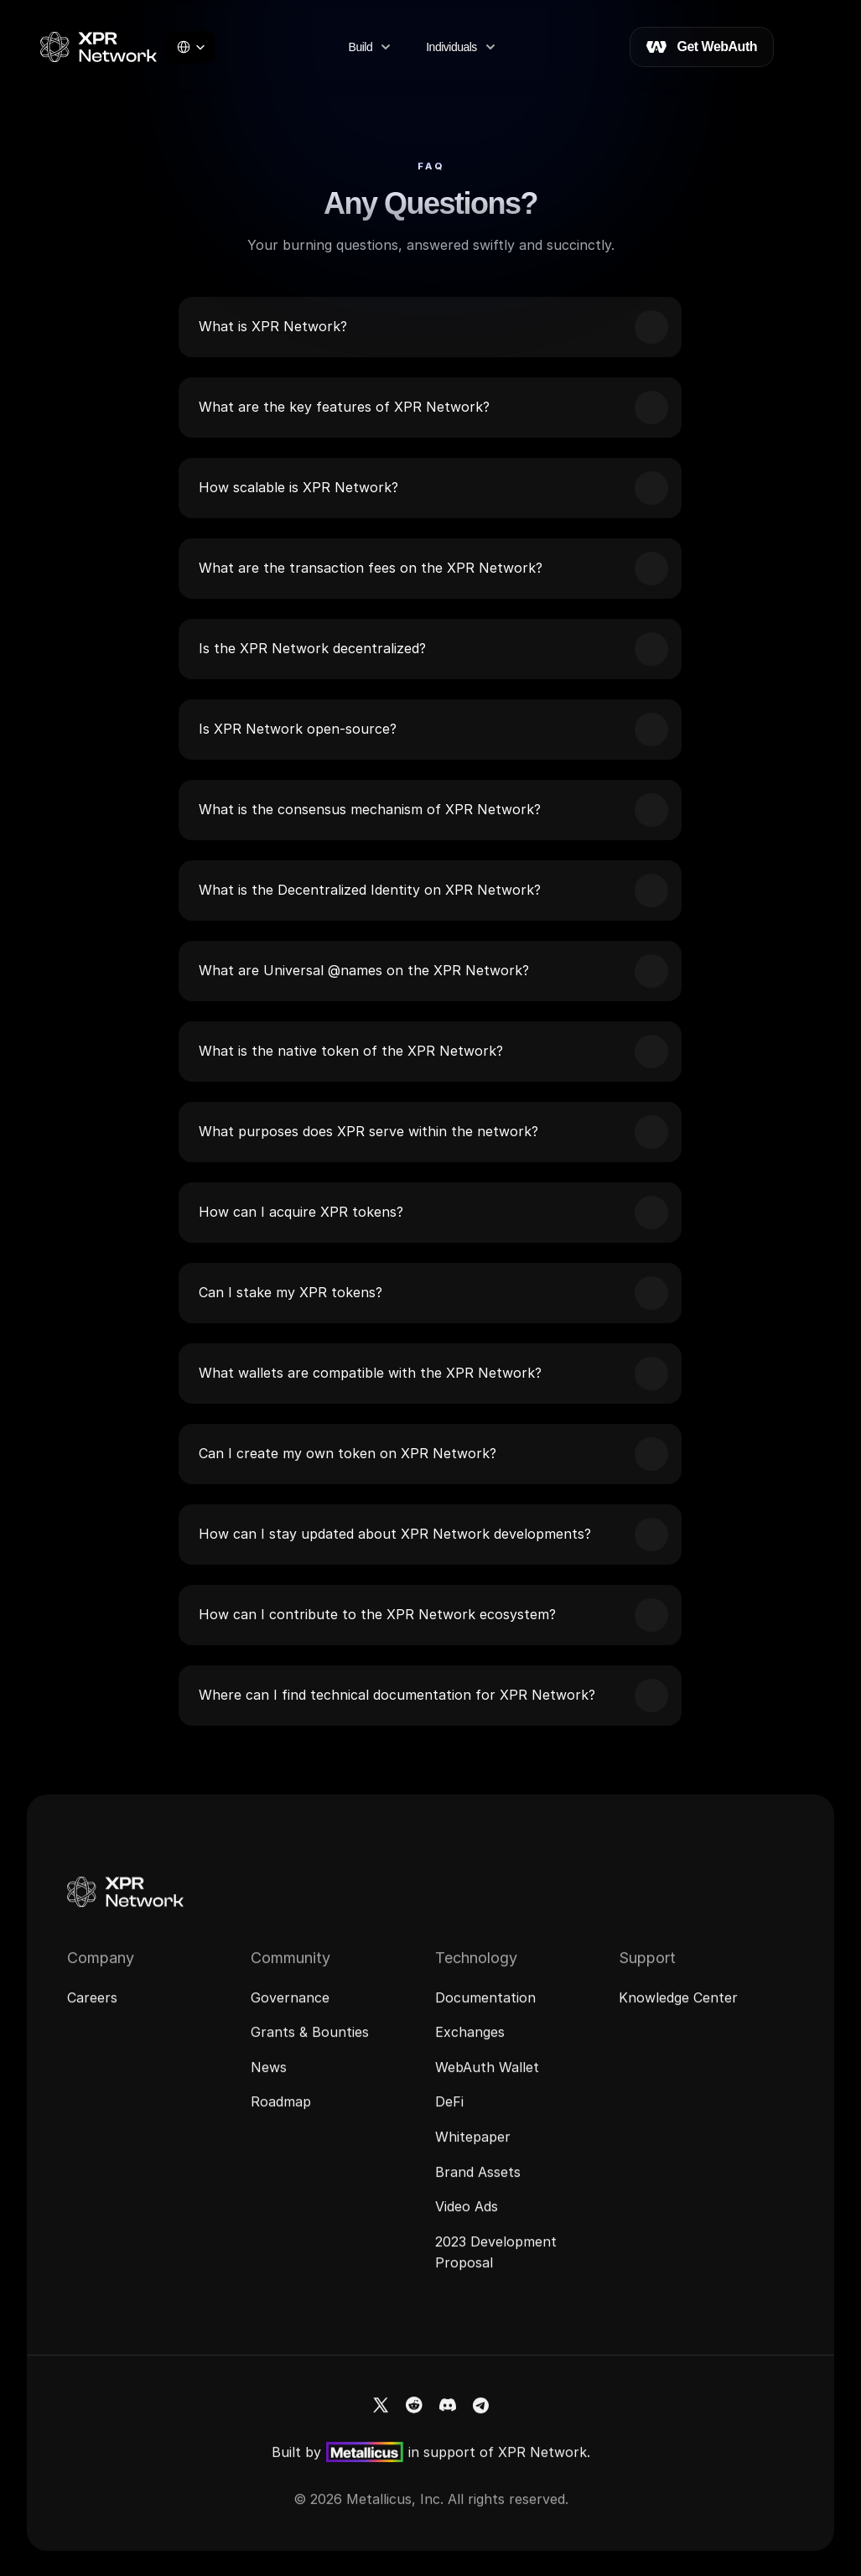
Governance (290, 2010)
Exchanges (470, 2044)
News (269, 2079)
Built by (296, 2464)
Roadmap (281, 2114)
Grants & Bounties (310, 2044)
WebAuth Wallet (487, 2079)
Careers (92, 2010)
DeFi (449, 2114)
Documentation (485, 2010)
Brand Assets (478, 2184)
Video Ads (466, 2218)
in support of (453, 2464)
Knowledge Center (678, 2010)
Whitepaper (473, 2149)
